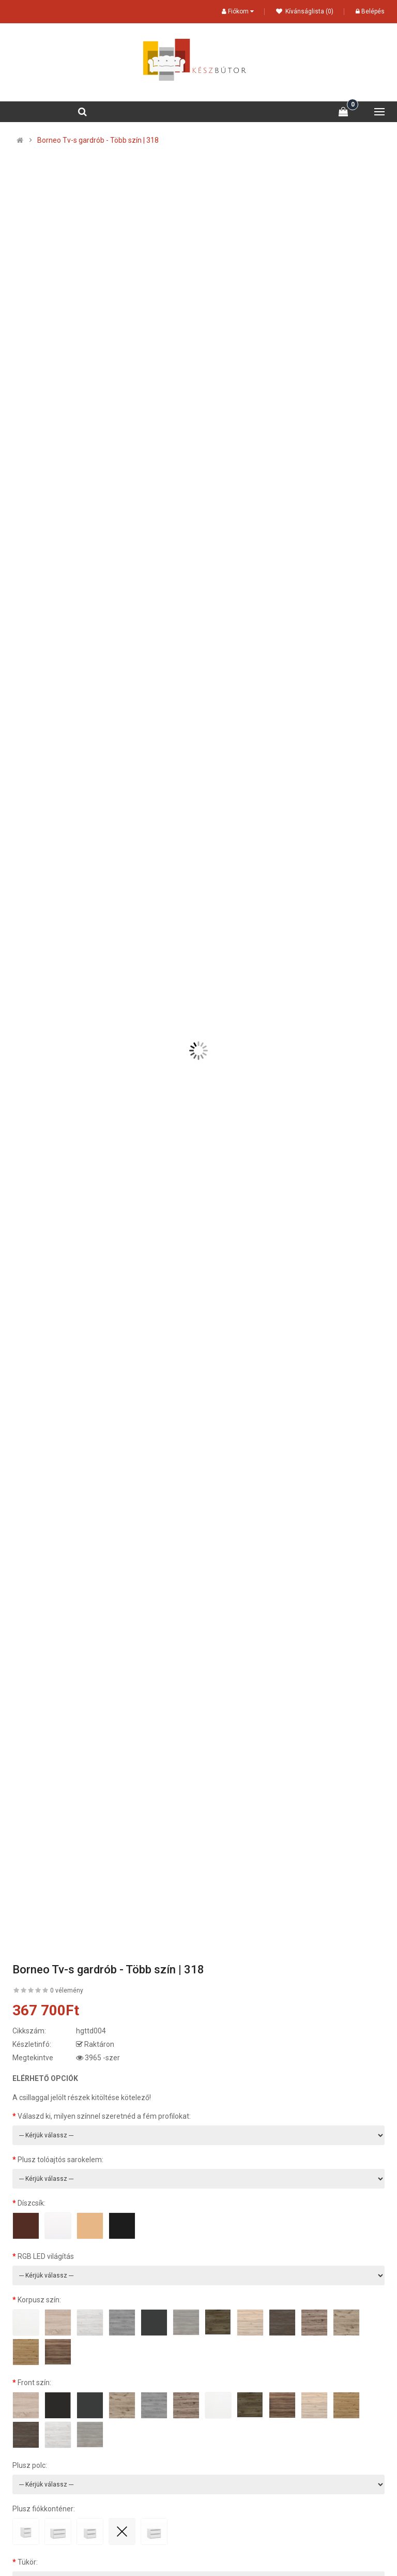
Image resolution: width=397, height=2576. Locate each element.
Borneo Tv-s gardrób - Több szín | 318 (98, 140)
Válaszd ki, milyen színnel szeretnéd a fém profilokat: (104, 2116)
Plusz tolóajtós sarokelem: (60, 2159)
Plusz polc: (29, 2465)
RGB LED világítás (46, 2256)
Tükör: (28, 2562)
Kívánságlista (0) (304, 11)
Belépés (370, 11)
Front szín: (34, 2382)
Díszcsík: (31, 2203)
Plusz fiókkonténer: (43, 2509)
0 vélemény (66, 1990)
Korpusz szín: (39, 2300)
